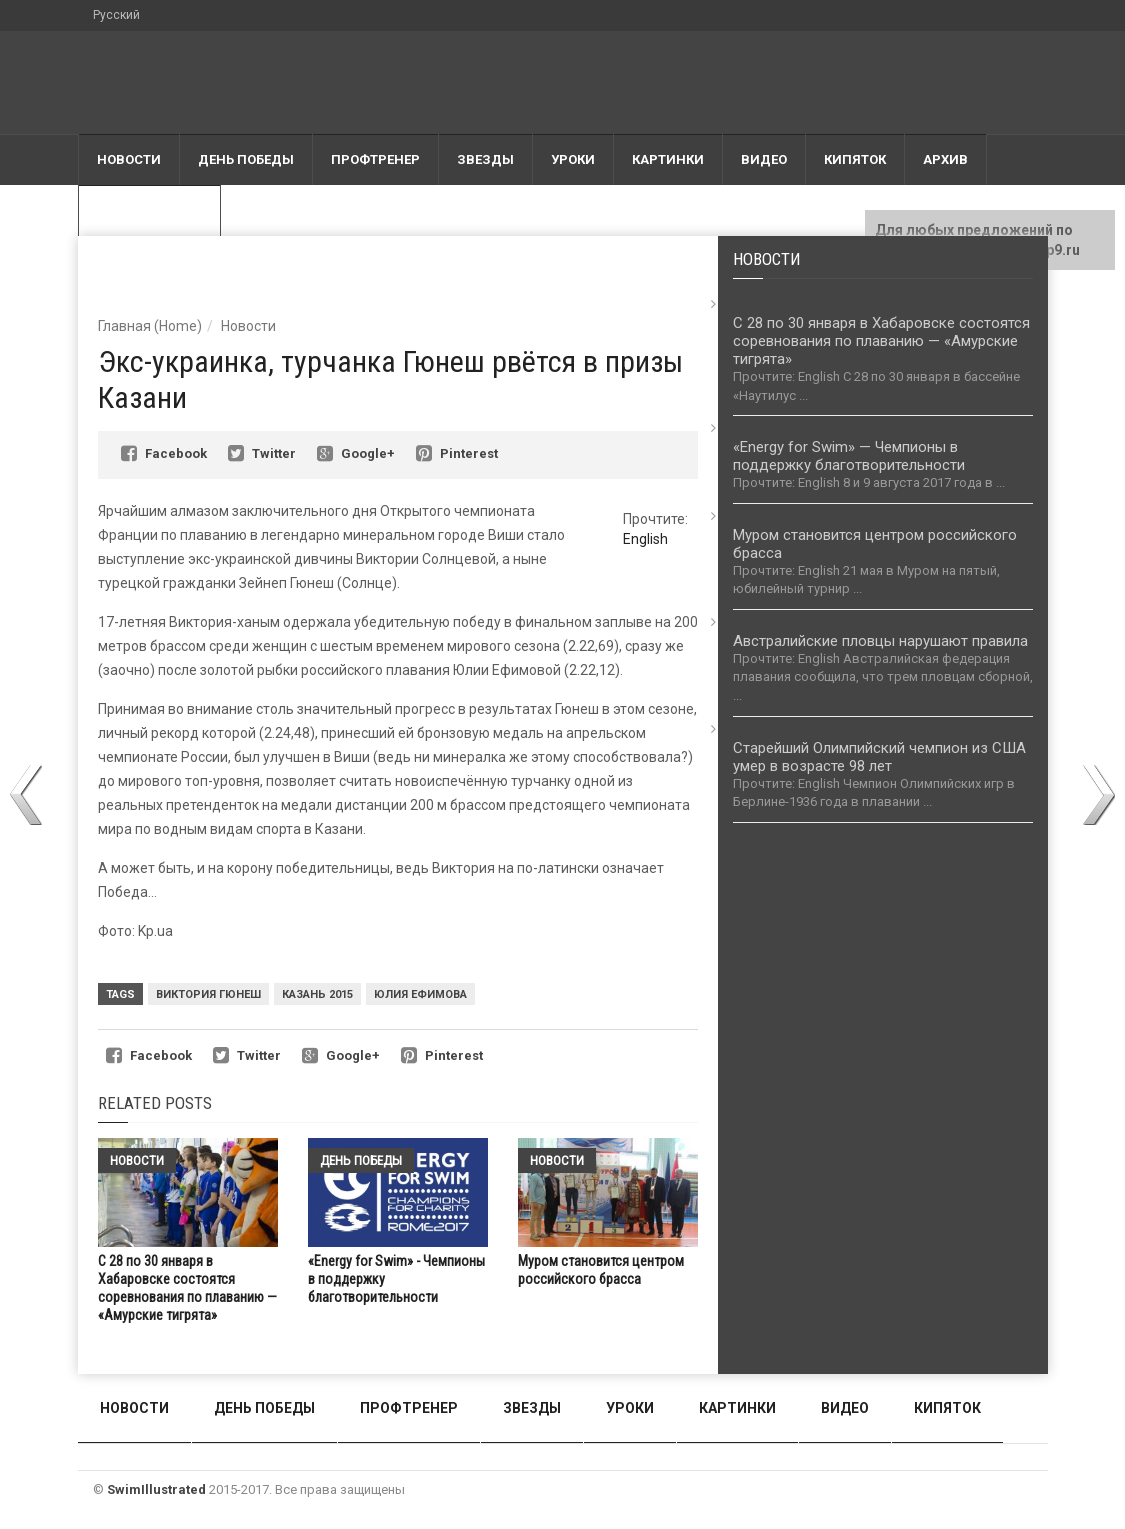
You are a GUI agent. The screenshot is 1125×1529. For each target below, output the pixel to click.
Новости (129, 159)
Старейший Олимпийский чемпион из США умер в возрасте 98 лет (879, 757)
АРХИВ (945, 159)
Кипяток (855, 159)
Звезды (485, 159)
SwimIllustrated (156, 1489)
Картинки (668, 159)
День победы (246, 159)
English (645, 539)
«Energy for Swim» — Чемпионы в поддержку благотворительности (849, 456)
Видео (764, 159)
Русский (116, 15)
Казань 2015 (317, 994)
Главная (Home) (150, 326)
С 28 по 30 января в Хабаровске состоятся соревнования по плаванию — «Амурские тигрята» (881, 341)
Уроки (573, 159)
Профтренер (375, 159)
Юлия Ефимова (420, 994)
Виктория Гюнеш (208, 994)
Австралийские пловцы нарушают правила (880, 641)
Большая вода (149, 210)
